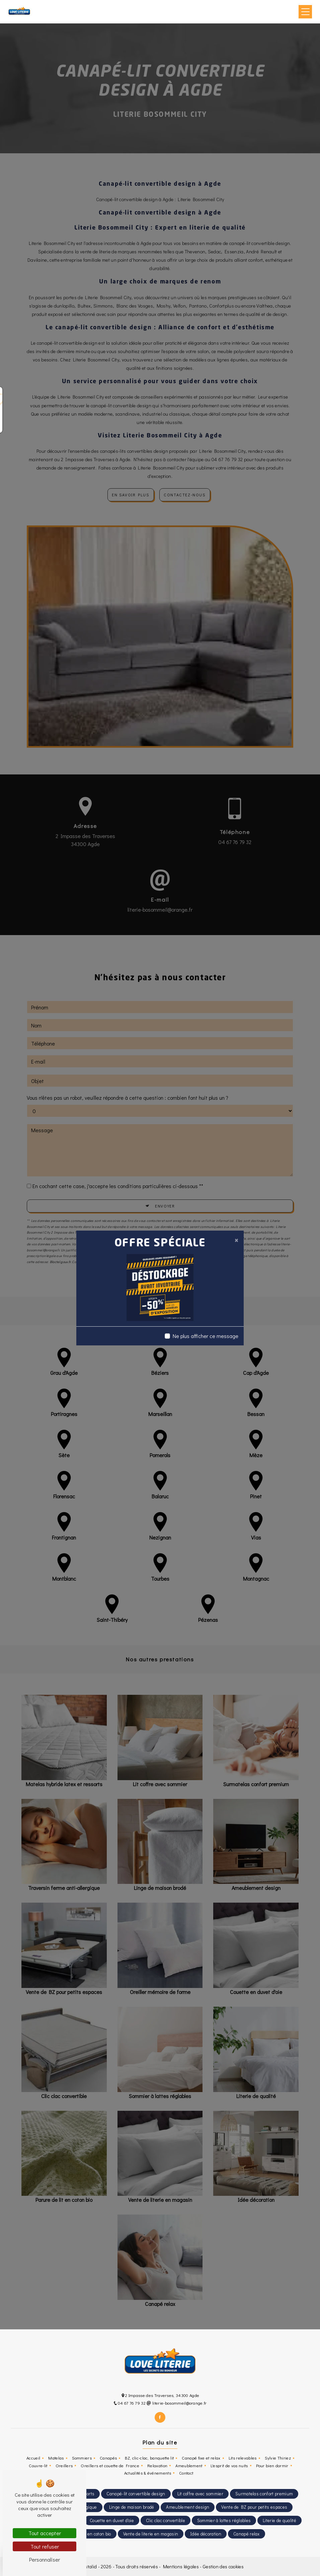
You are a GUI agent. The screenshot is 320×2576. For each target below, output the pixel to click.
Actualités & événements (147, 2473)
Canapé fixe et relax (201, 2458)
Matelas (56, 2458)
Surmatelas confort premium (264, 2494)
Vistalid (89, 2566)
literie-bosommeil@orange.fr (177, 2403)
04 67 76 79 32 (130, 2403)
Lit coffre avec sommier (200, 2494)
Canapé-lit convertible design (135, 2494)
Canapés (108, 2458)
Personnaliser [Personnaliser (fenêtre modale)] (44, 2559)
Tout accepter (44, 2533)
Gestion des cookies (223, 2566)
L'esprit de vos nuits (229, 2465)
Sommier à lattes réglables (224, 2520)
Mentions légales (180, 2566)
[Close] (236, 1240)
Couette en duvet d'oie (112, 2520)
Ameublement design (187, 2507)
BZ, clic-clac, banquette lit (149, 2458)
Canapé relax (246, 2534)
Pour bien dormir (272, 2465)
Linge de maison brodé (131, 2507)
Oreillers (64, 2465)
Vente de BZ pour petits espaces (254, 2507)
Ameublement (189, 2465)
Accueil (33, 2458)
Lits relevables (243, 2458)
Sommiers (82, 2458)
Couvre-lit (38, 2465)
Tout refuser (44, 2546)
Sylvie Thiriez (278, 2458)
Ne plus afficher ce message (205, 1335)
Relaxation (157, 2465)
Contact (186, 2473)
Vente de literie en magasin (150, 2534)
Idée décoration (205, 2534)
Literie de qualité (279, 2520)
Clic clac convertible (165, 2520)
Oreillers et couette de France (110, 2465)
